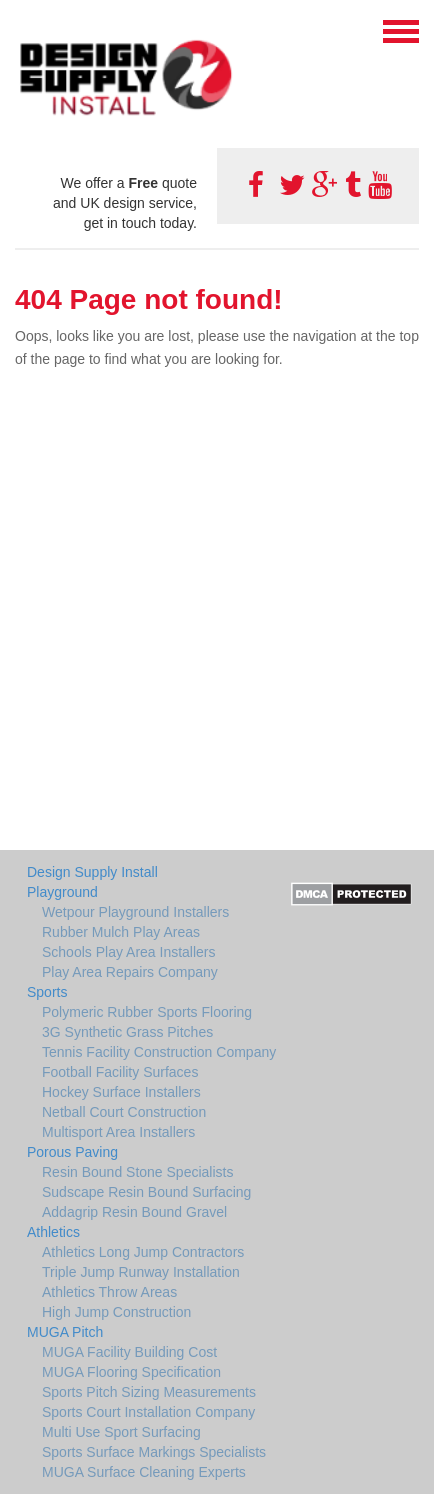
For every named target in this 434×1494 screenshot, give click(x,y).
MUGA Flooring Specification (131, 1372)
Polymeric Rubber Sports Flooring (147, 1012)
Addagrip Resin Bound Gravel (134, 1212)
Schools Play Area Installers (129, 952)
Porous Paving (72, 1152)
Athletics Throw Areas (109, 1292)
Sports (47, 992)
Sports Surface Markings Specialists (154, 1452)
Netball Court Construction (124, 1112)
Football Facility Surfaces (120, 1072)
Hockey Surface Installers (121, 1092)
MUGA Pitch (65, 1332)
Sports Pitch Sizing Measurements (149, 1392)
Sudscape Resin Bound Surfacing (146, 1192)
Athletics (53, 1232)
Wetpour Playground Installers (135, 912)
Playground (62, 892)
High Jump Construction (116, 1312)
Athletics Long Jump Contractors (143, 1252)
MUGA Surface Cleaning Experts (144, 1472)
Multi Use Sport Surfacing (121, 1432)
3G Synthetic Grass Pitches (127, 1032)
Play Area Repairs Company (130, 972)
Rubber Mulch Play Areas (121, 932)
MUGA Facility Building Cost (129, 1352)
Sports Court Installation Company (148, 1412)
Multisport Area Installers (118, 1132)
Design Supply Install (92, 872)
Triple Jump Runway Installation (141, 1272)
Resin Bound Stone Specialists (137, 1172)
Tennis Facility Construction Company (159, 1052)
